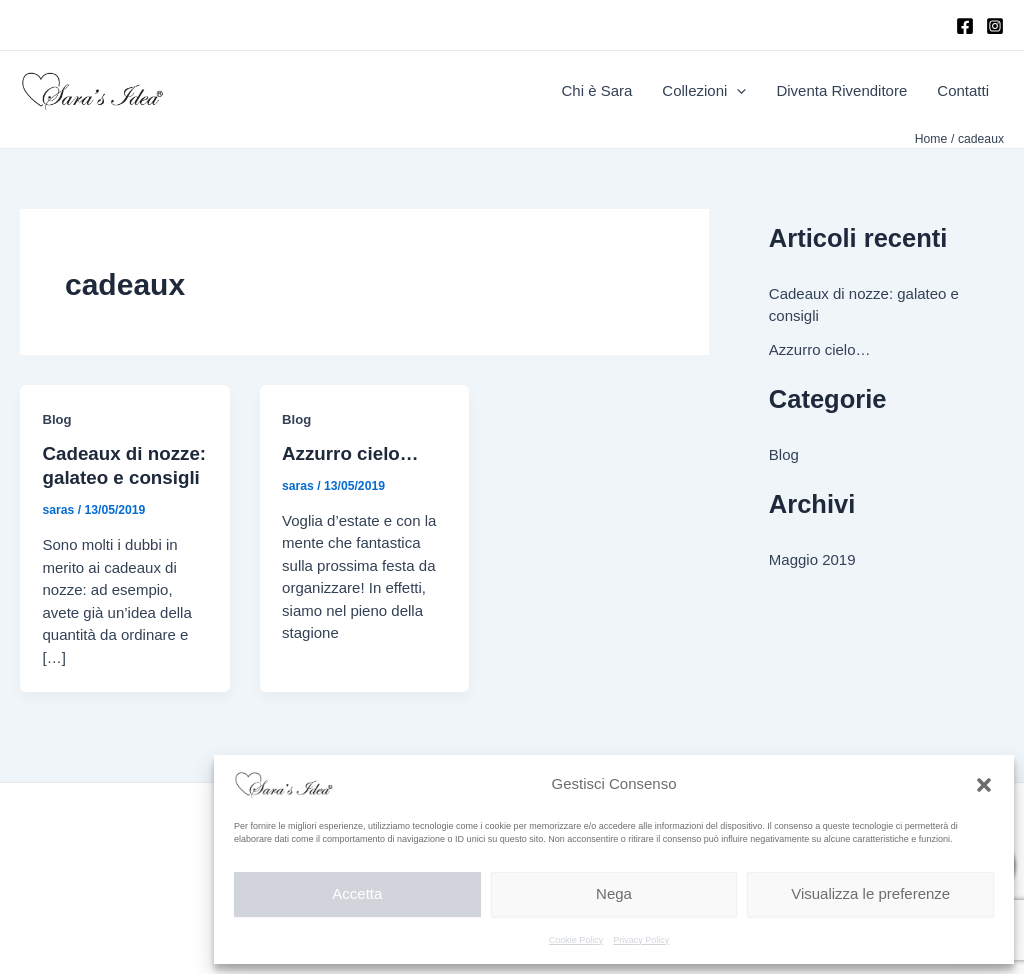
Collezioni (704, 91)
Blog (57, 419)
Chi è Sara (596, 90)
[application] (736, 91)
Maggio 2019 (812, 559)
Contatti (963, 90)
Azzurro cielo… (350, 453)
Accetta (357, 893)
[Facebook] (965, 26)
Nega (614, 893)
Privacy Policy (641, 940)
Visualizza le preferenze (870, 893)
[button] (984, 785)
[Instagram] (995, 26)
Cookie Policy (576, 940)
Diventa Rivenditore (841, 90)
